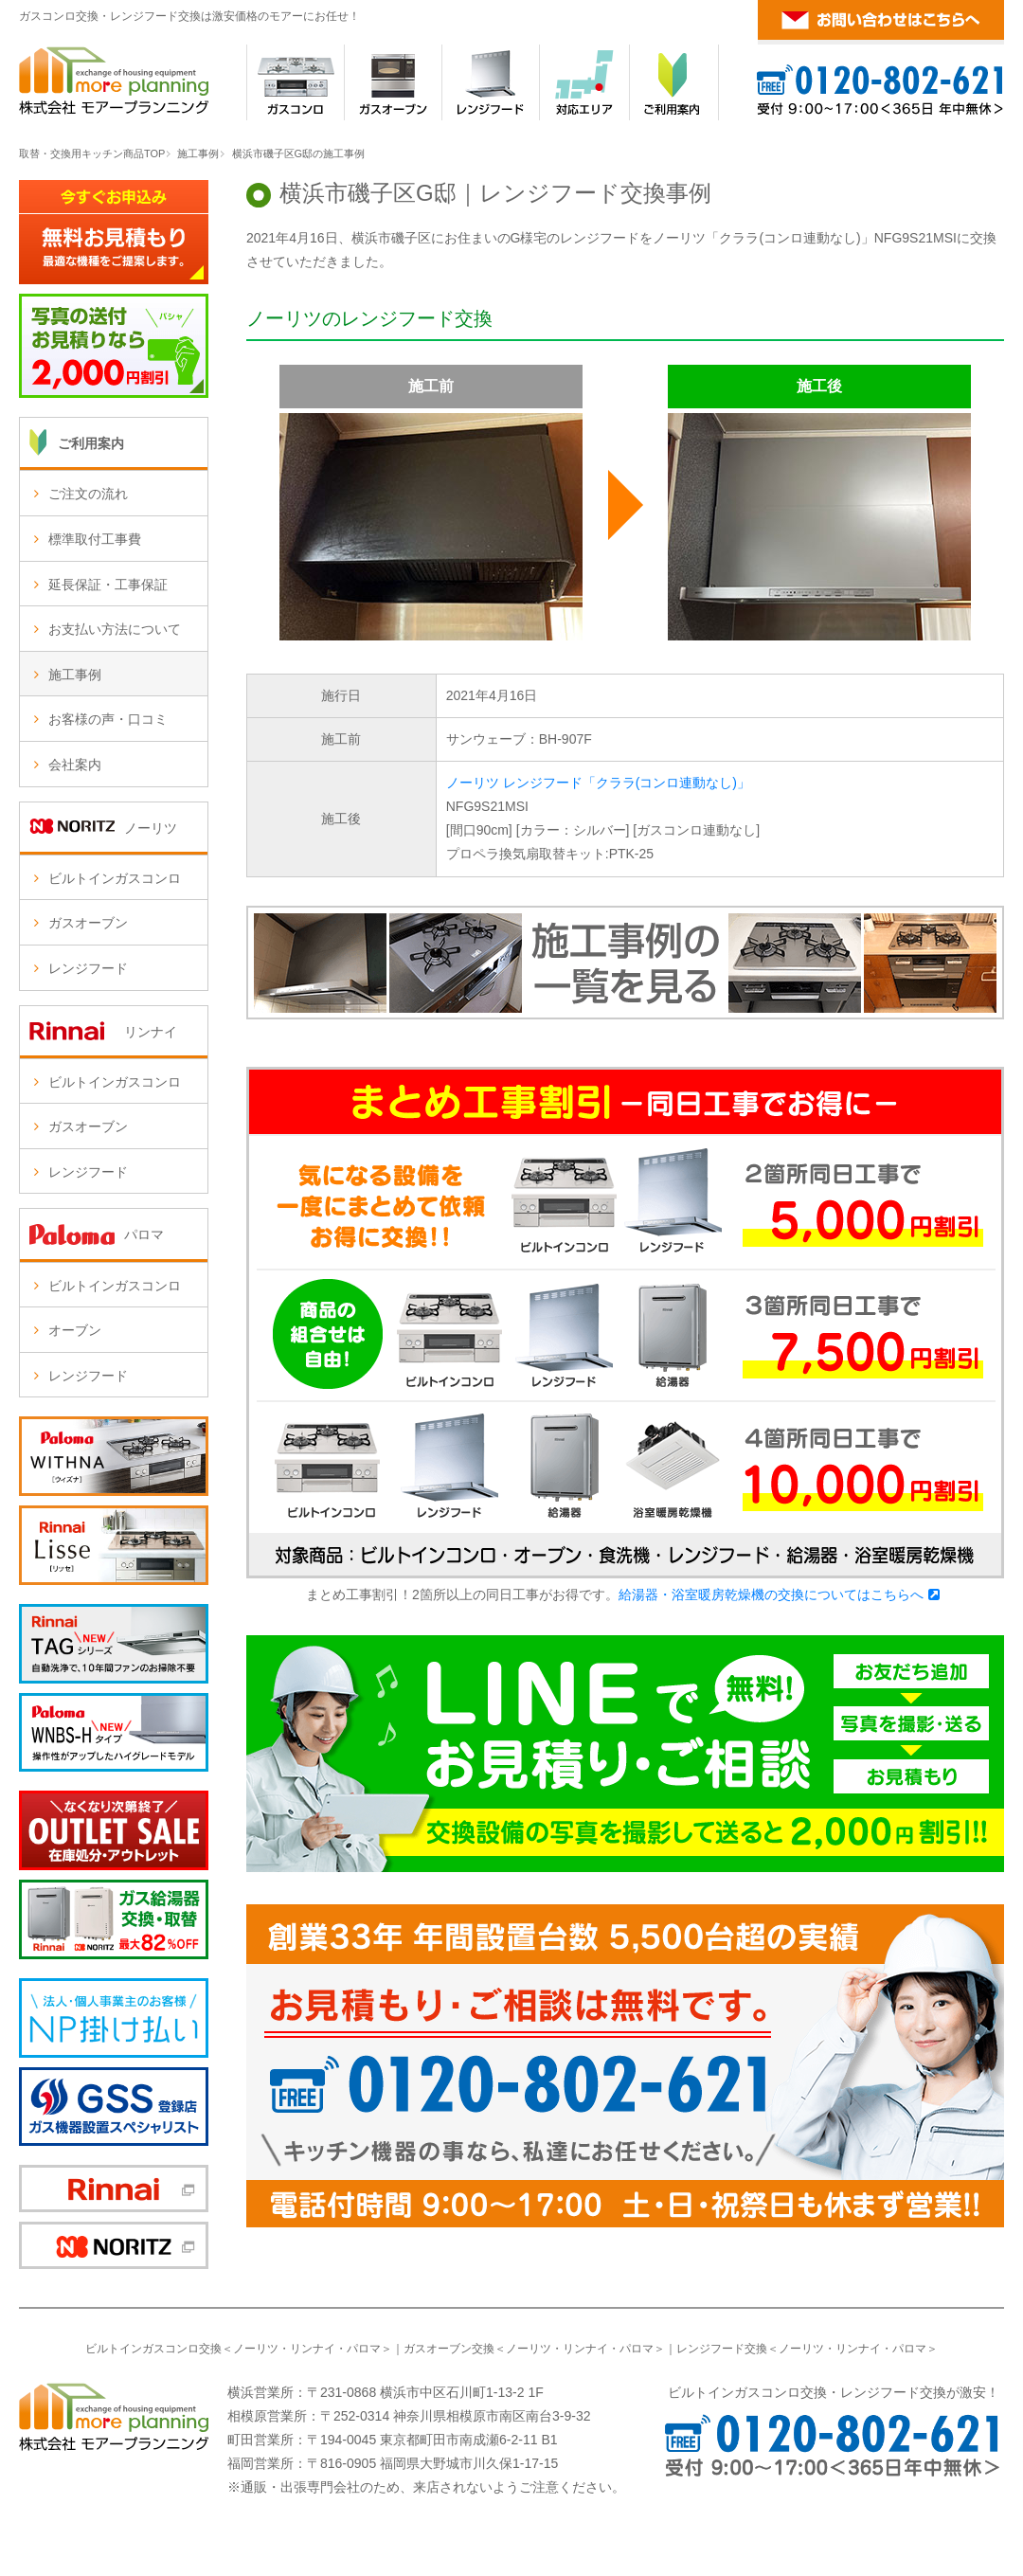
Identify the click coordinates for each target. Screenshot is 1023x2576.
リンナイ (312, 2348)
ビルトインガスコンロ (114, 878)
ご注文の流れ (88, 493)
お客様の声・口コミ (108, 719)
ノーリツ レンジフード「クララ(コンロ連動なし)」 (598, 782)
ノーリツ (255, 2348)
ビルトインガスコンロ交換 (153, 2348)
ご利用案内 (91, 443)
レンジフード (88, 968)
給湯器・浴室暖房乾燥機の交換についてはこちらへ (771, 1594)
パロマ (364, 2348)
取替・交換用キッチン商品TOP (92, 153)
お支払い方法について (114, 629)
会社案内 (74, 764)
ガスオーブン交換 (449, 2348)
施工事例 (198, 153)
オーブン (74, 1330)
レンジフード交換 (721, 2348)
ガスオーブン (88, 922)
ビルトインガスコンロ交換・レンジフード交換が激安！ (833, 2392)
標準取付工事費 (94, 539)
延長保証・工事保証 (108, 584)
